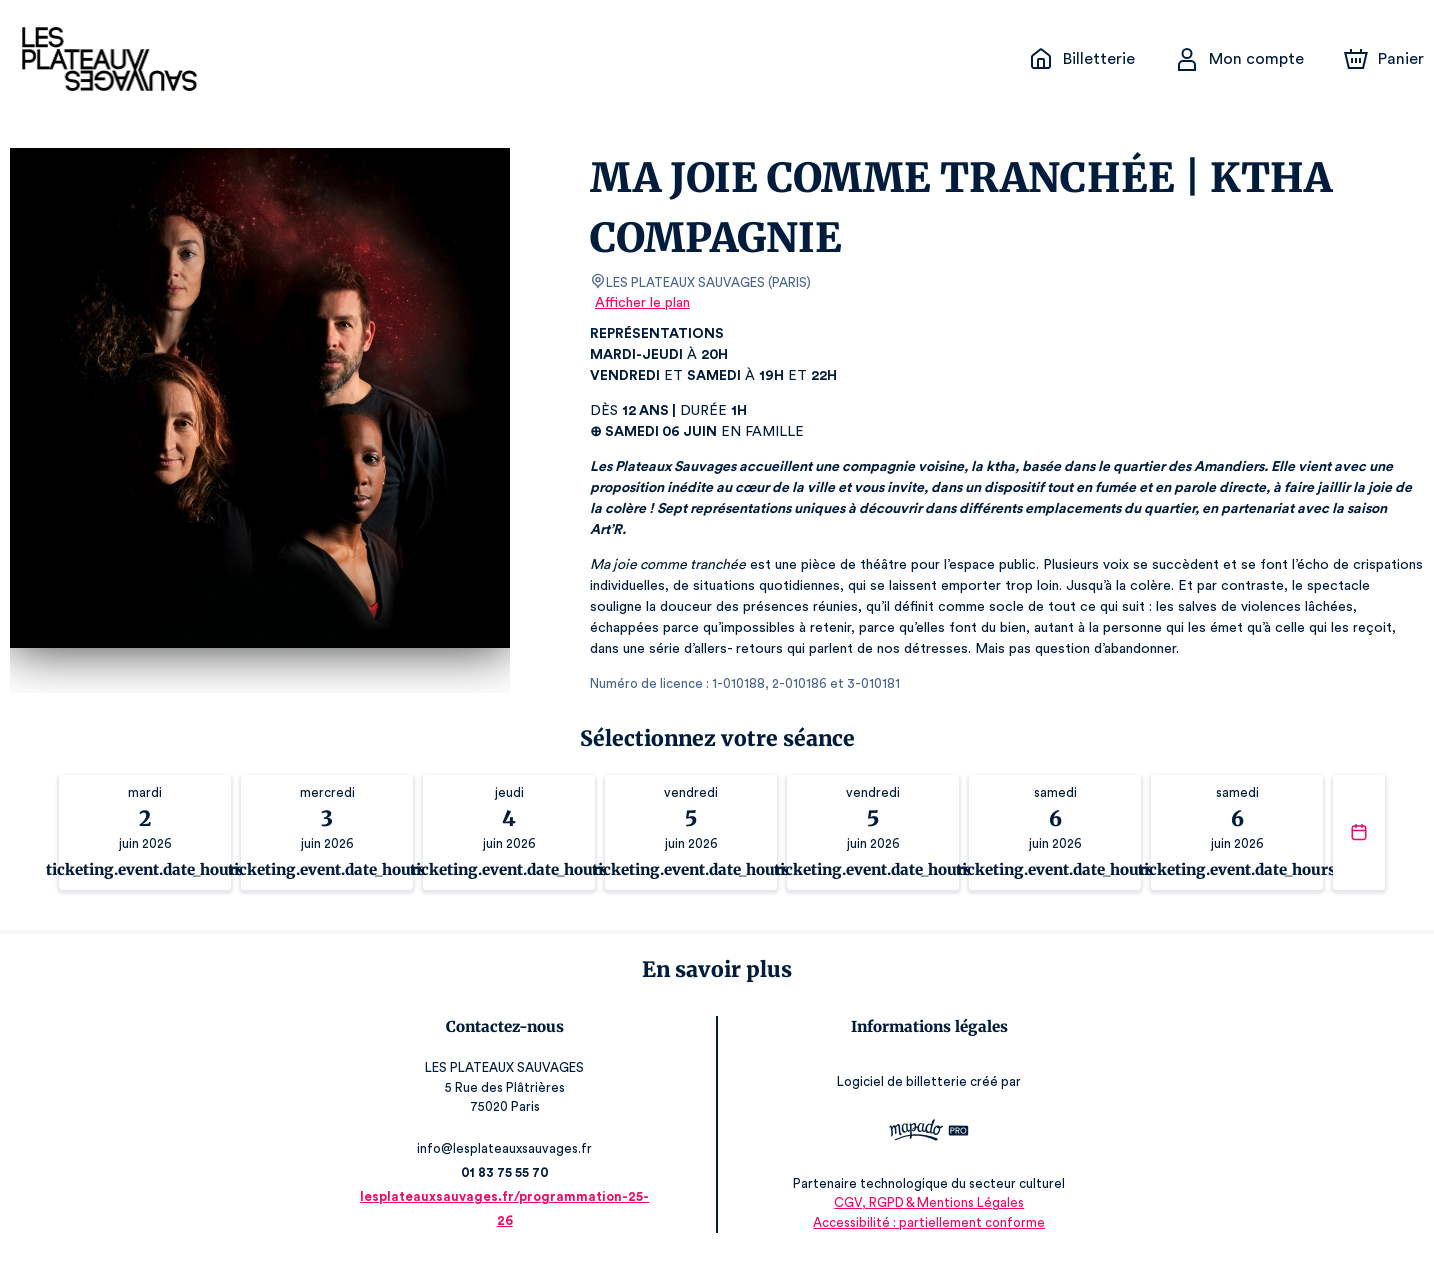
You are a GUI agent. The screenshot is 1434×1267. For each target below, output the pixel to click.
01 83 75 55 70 (505, 1172)
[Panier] (1384, 59)
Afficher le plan (642, 303)
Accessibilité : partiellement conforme (929, 1222)
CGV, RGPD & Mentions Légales (929, 1202)
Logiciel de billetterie (902, 1081)
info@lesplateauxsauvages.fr (504, 1148)
